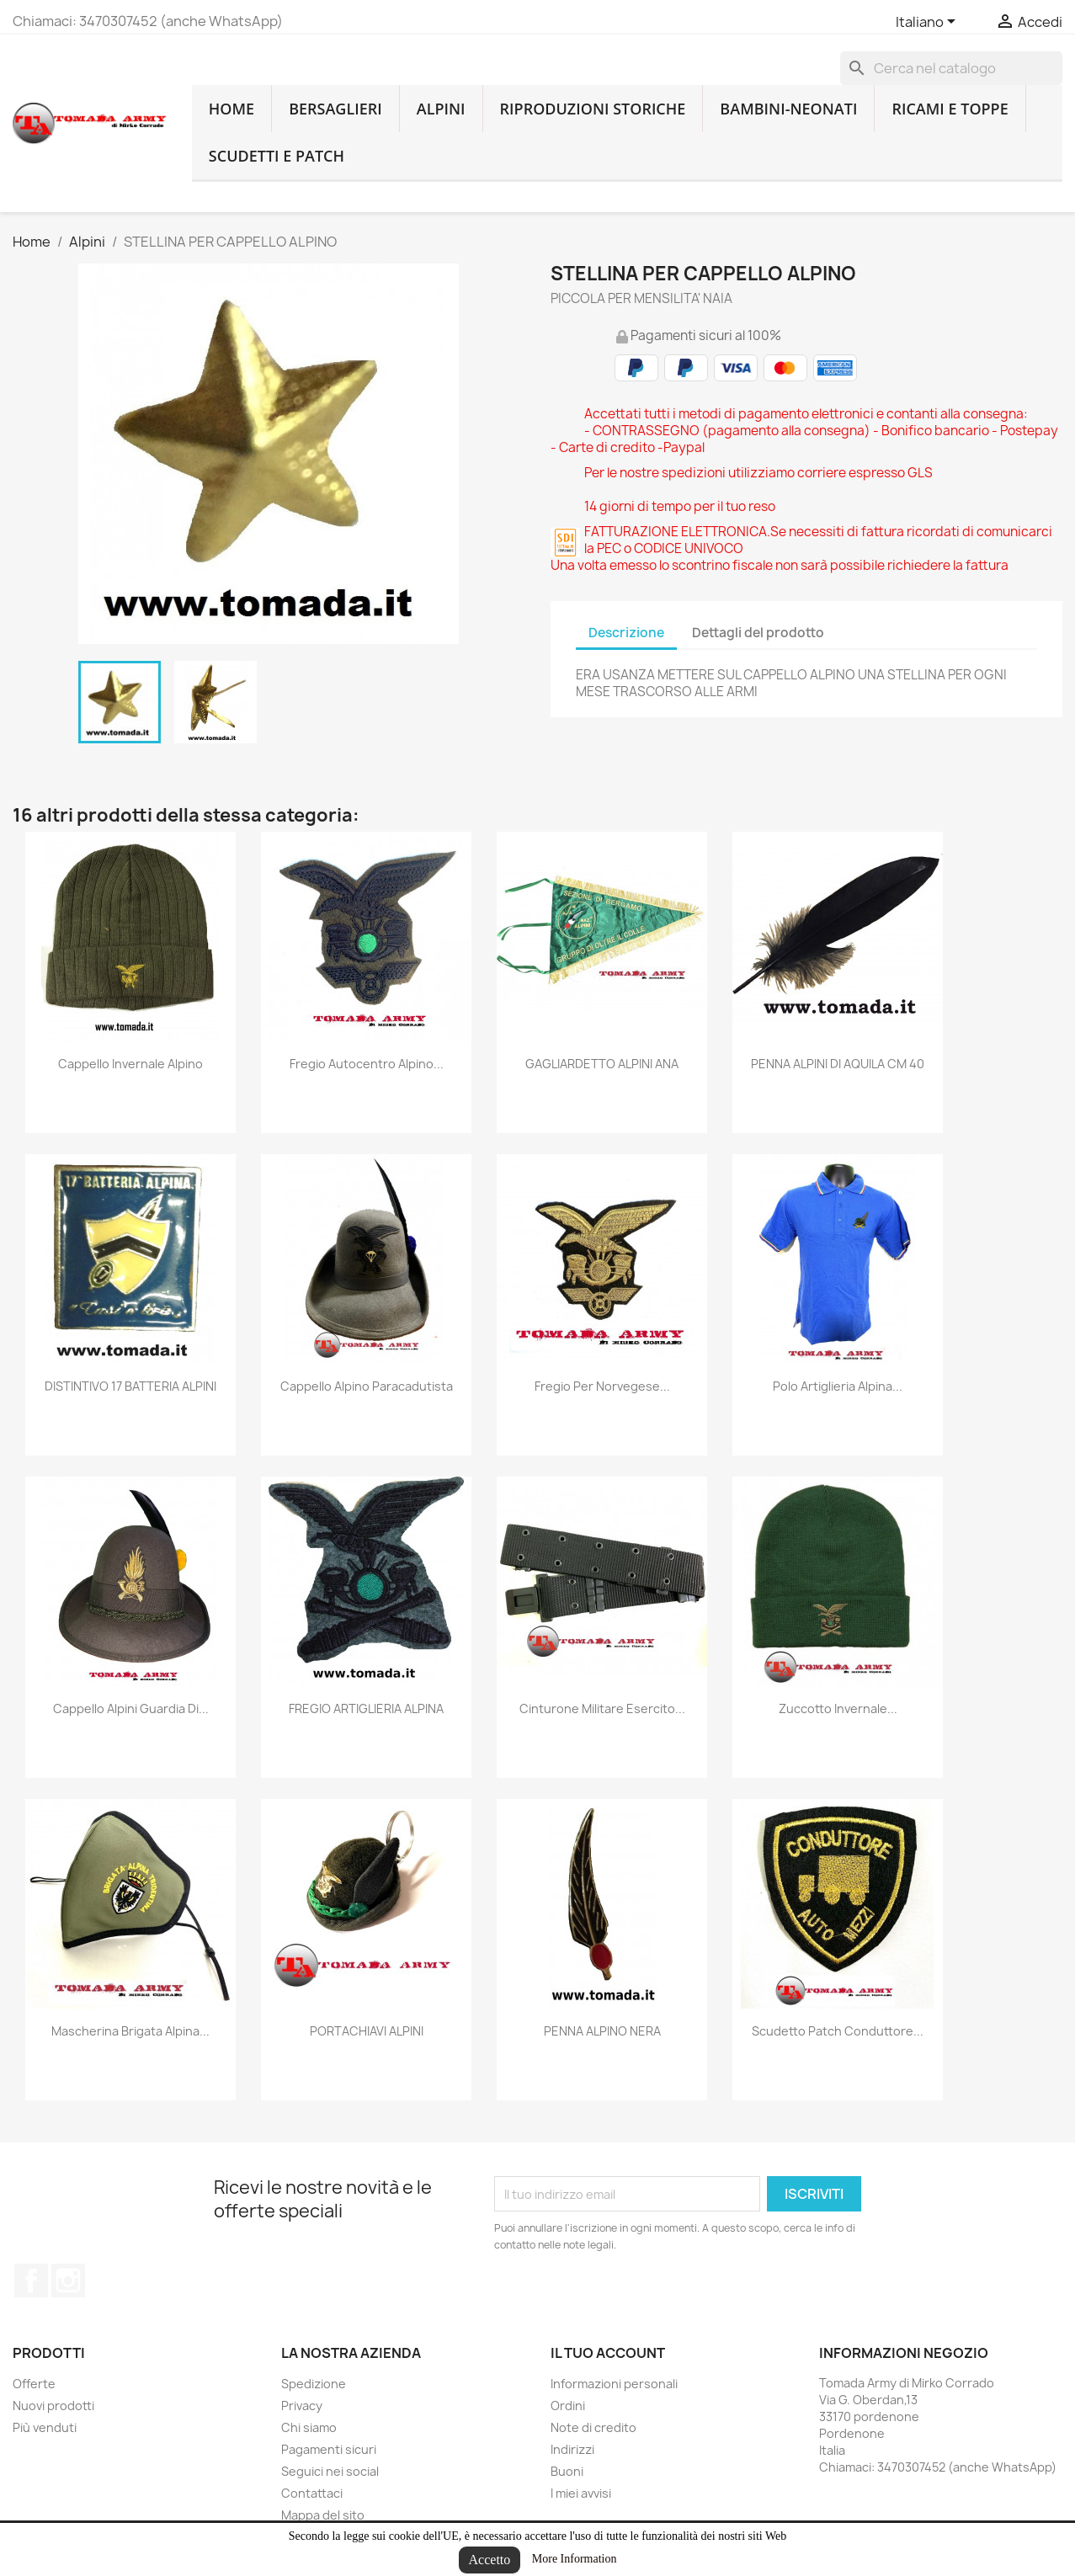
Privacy (301, 2406)
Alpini (441, 108)
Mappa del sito (323, 2515)
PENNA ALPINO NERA (602, 2031)
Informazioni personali (614, 2384)
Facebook (31, 2280)
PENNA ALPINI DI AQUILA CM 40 (837, 1064)
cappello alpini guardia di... (131, 1708)
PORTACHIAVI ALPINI (366, 2031)
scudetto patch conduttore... (837, 2031)
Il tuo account (608, 2353)
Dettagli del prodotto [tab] (758, 632)
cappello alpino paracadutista (366, 1386)
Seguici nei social (330, 2471)
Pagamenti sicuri (328, 2449)
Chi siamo (309, 2427)
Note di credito (593, 2427)
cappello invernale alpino (130, 1064)
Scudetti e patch (276, 156)
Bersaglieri (335, 108)
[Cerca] (951, 68)
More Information (574, 2558)
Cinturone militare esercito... (602, 1708)
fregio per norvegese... (602, 1386)
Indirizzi (572, 2449)
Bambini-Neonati (788, 108)
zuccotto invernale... (838, 1708)
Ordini (568, 2406)
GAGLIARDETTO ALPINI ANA (602, 1064)
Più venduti (45, 2427)
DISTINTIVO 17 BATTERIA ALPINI (130, 1386)
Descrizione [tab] (626, 632)
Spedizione (313, 2384)
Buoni (567, 2471)
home (231, 108)
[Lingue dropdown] (928, 23)
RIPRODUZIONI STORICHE (593, 108)
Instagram (68, 2280)
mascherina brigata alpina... (130, 2031)
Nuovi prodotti (53, 2406)
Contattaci (312, 2493)
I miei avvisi (581, 2493)
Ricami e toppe (949, 108)
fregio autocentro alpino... (367, 1064)
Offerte (34, 2384)
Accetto (490, 2559)
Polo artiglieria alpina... (837, 1386)
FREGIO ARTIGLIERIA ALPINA (366, 1708)
